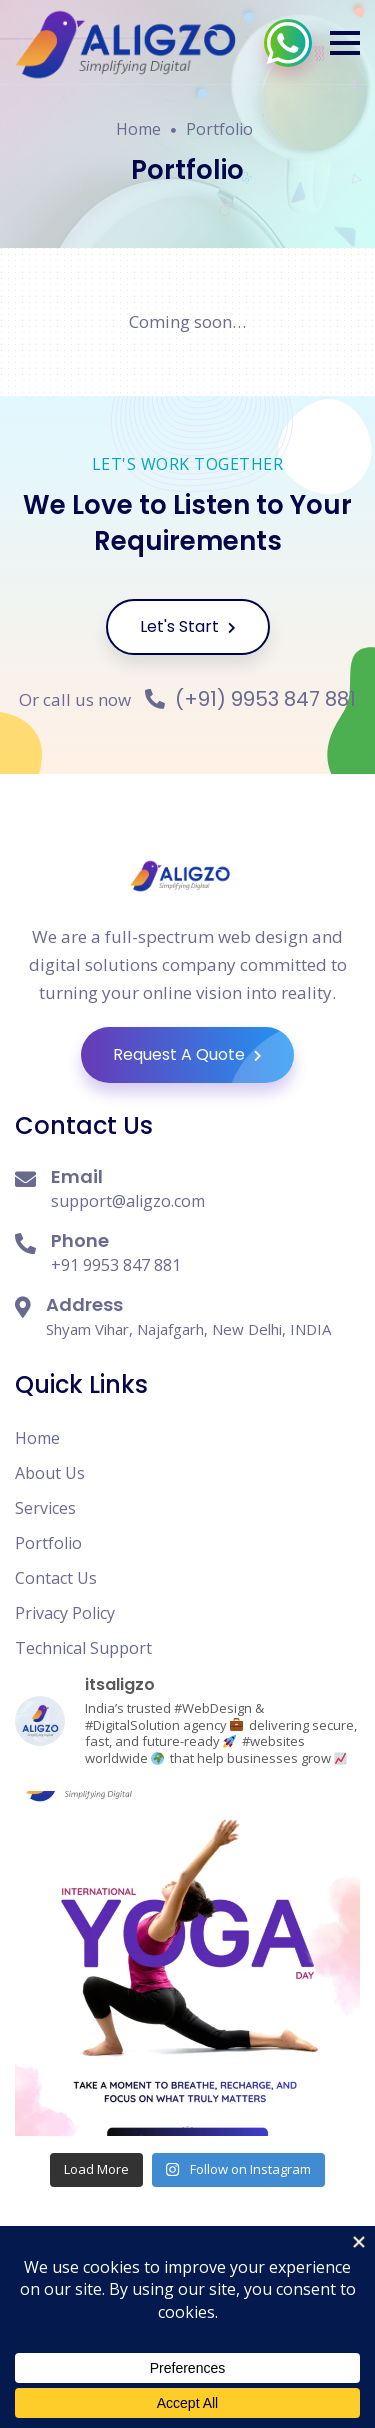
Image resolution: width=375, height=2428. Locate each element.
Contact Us (56, 1578)
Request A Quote (203, 1055)
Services (45, 1508)
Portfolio (219, 129)
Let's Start (188, 626)
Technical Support (83, 1648)
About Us (50, 1473)
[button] (345, 43)
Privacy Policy (65, 1613)
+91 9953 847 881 (116, 1265)
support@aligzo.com (128, 1201)
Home (138, 129)
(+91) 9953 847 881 (250, 699)
